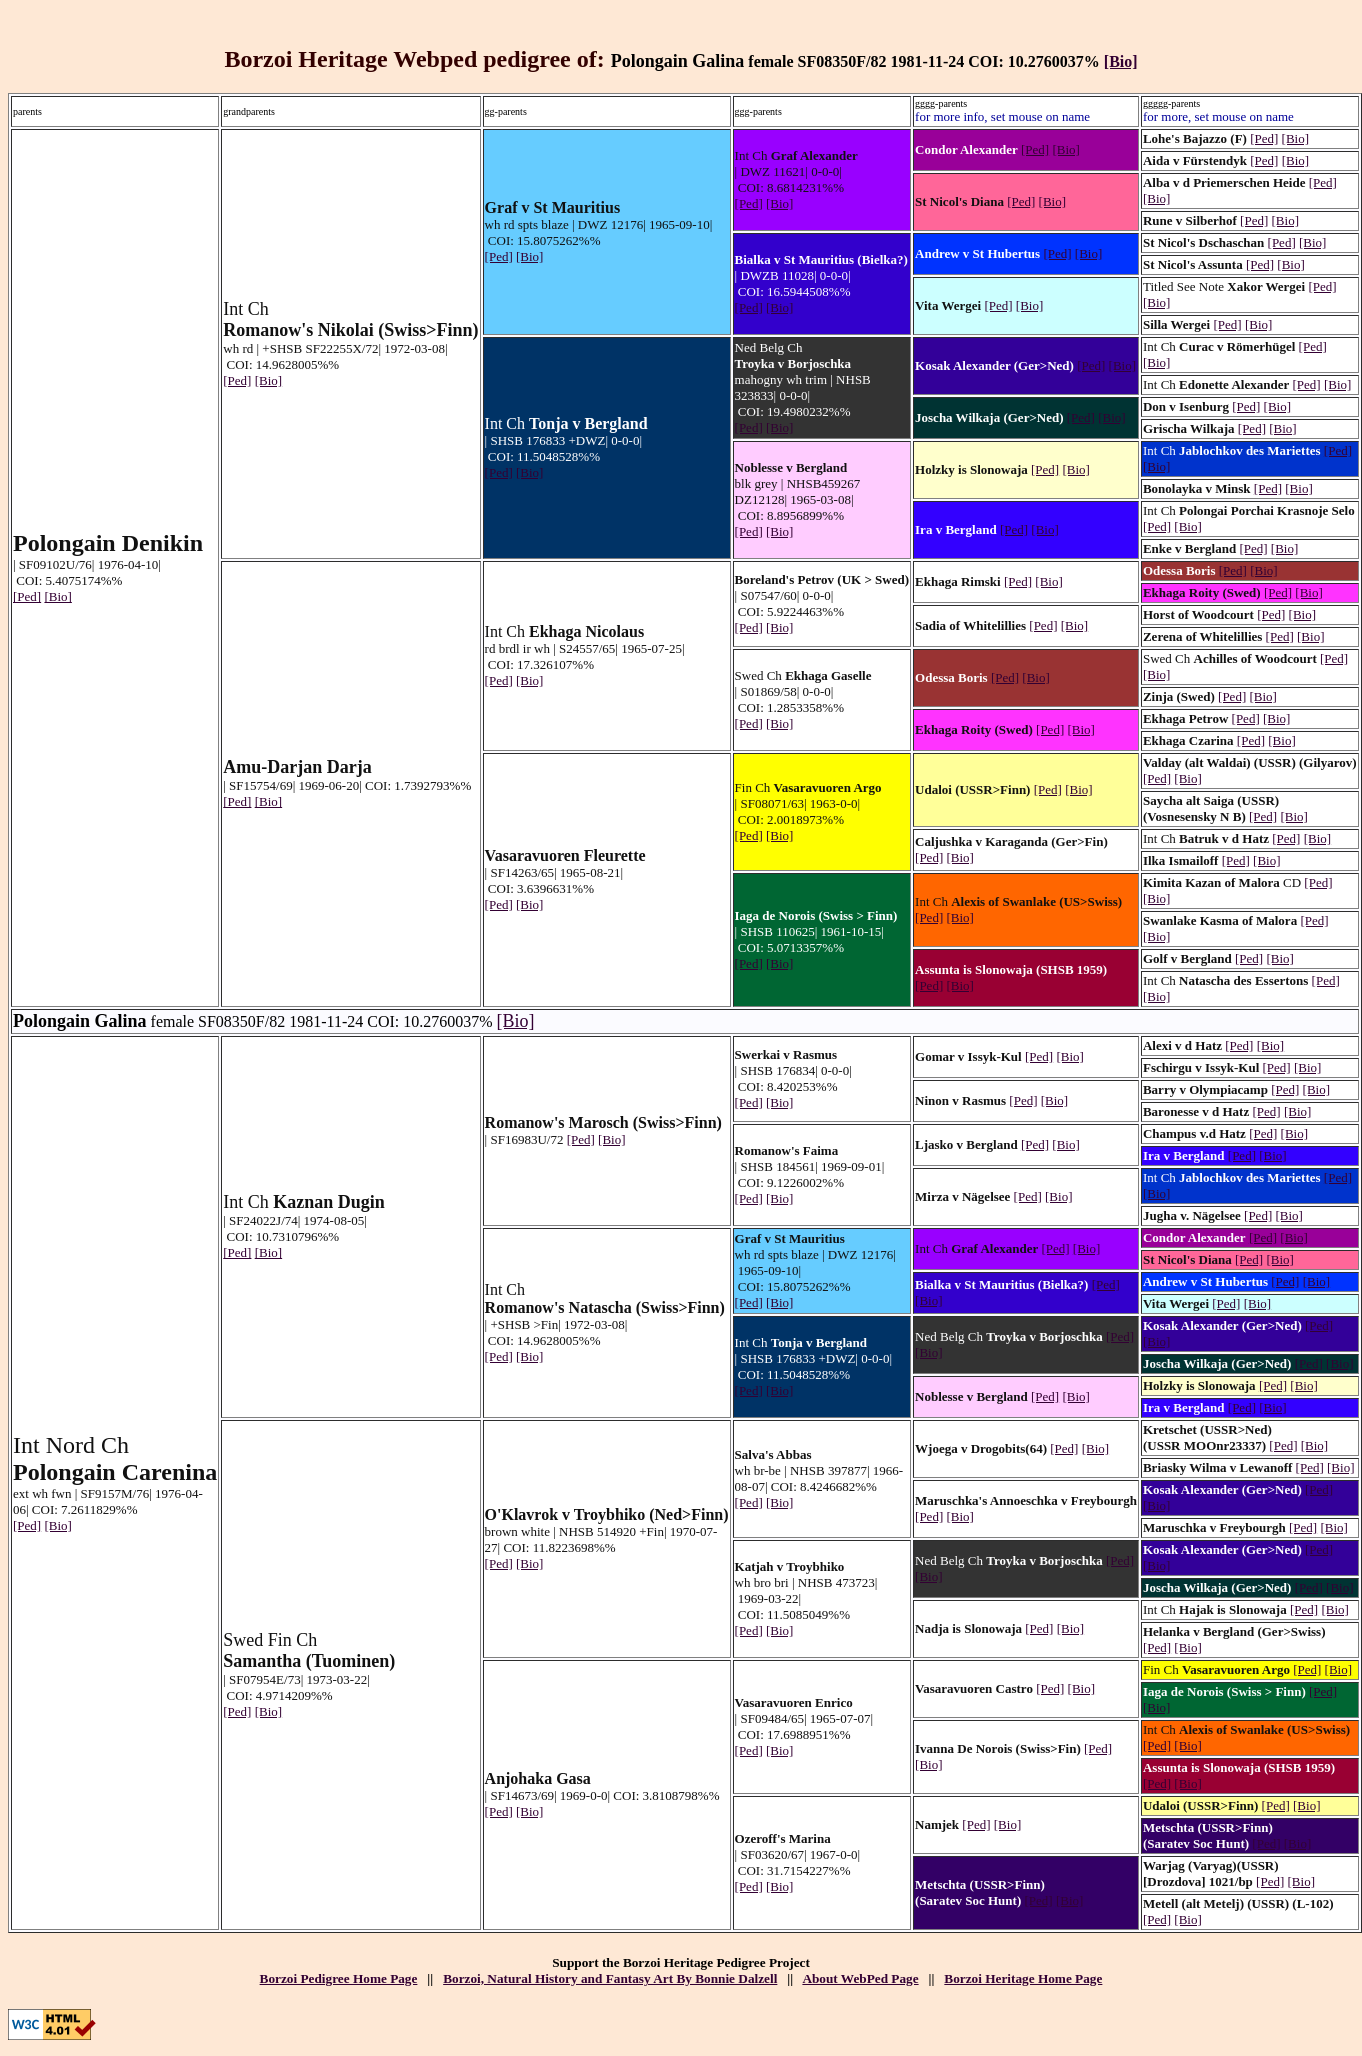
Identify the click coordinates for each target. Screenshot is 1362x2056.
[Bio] (1121, 61)
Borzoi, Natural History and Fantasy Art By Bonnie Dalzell (610, 1978)
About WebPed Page (860, 1978)
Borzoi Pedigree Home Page (339, 1978)
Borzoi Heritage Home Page (1023, 1978)
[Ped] (27, 596)
